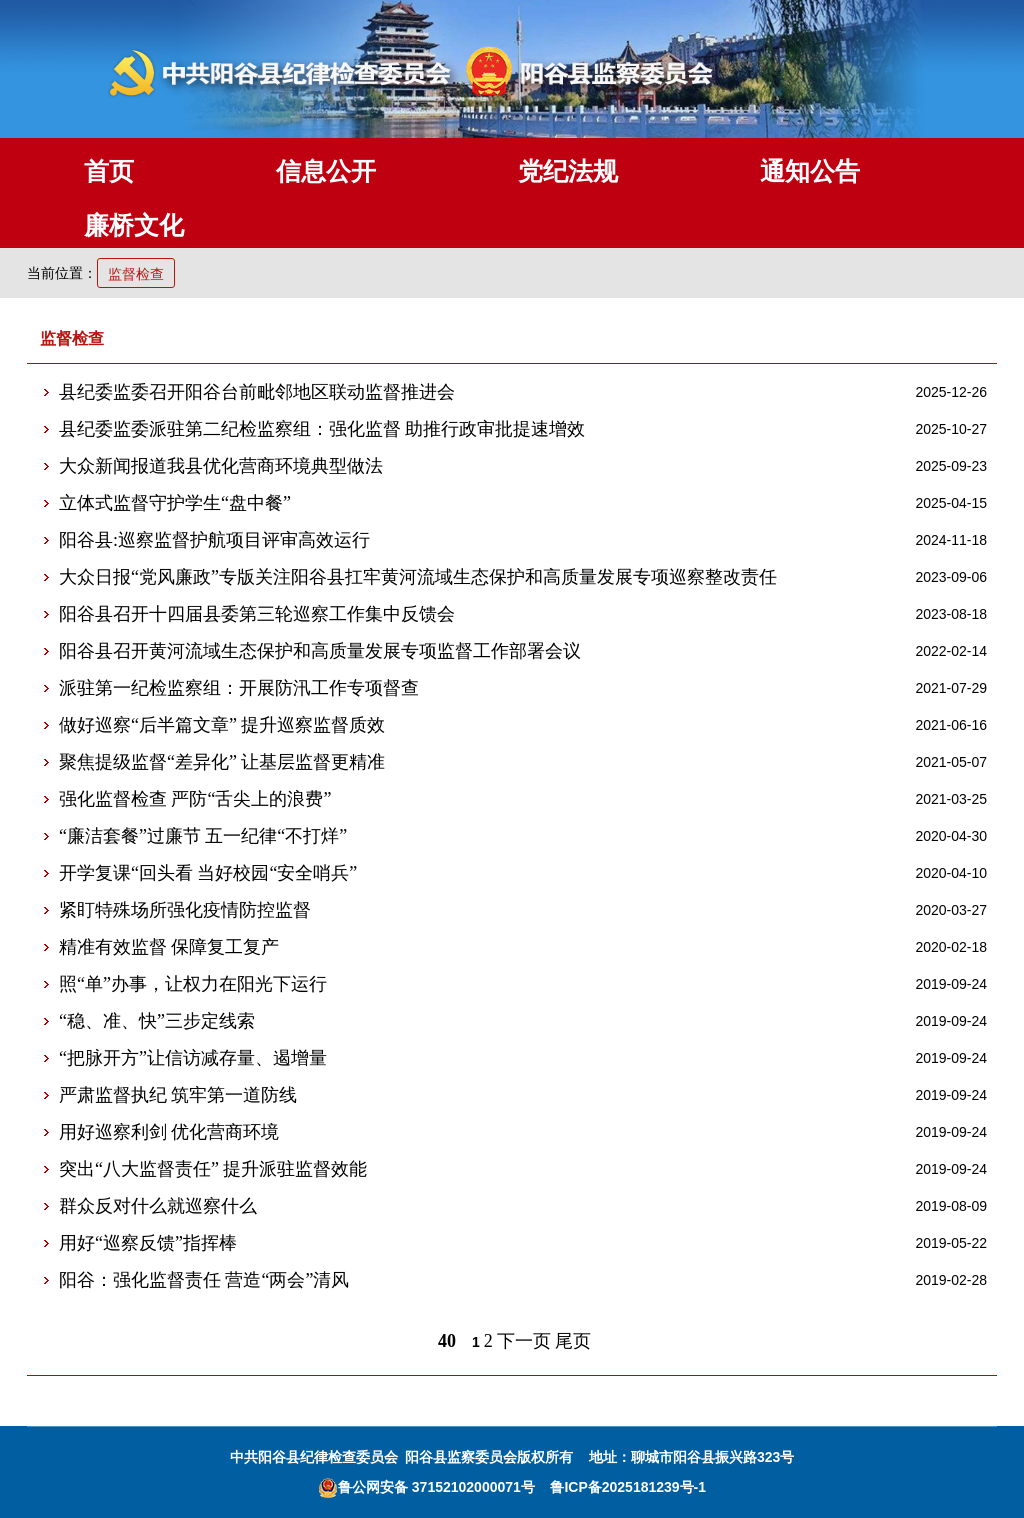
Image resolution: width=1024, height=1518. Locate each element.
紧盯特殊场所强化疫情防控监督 (185, 910)
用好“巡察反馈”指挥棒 (148, 1243)
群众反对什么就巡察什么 (158, 1206)
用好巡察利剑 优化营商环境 (169, 1132)
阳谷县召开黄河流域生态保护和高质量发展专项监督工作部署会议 (320, 651)
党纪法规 (568, 171)
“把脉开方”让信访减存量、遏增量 (193, 1058)
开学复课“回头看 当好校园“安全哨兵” (208, 873)
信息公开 (326, 171)
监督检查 (136, 274)
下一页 (524, 1341)
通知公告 (810, 171)
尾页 (573, 1341)
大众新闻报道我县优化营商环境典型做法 (221, 466)
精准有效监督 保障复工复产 (169, 947)
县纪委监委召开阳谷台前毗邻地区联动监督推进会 (257, 392)
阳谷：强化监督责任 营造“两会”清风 (204, 1280)
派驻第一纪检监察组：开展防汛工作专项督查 (239, 688)
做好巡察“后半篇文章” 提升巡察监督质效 (222, 725)
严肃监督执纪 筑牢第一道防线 (178, 1095)
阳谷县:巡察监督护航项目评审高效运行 (214, 540)
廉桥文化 (134, 225)
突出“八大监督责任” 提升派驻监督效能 (213, 1169)
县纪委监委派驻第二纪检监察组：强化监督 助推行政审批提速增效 (322, 429)
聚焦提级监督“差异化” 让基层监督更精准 (222, 762)
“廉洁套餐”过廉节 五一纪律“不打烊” (203, 836)
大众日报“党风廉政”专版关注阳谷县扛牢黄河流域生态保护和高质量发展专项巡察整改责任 (418, 577)
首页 (109, 171)
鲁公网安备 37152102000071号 (426, 1487)
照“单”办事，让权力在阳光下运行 (193, 984)
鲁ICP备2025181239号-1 (628, 1487)
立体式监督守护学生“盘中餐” (175, 503)
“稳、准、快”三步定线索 (157, 1021)
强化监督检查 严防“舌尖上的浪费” (195, 799)
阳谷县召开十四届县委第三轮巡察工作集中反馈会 (257, 614)
